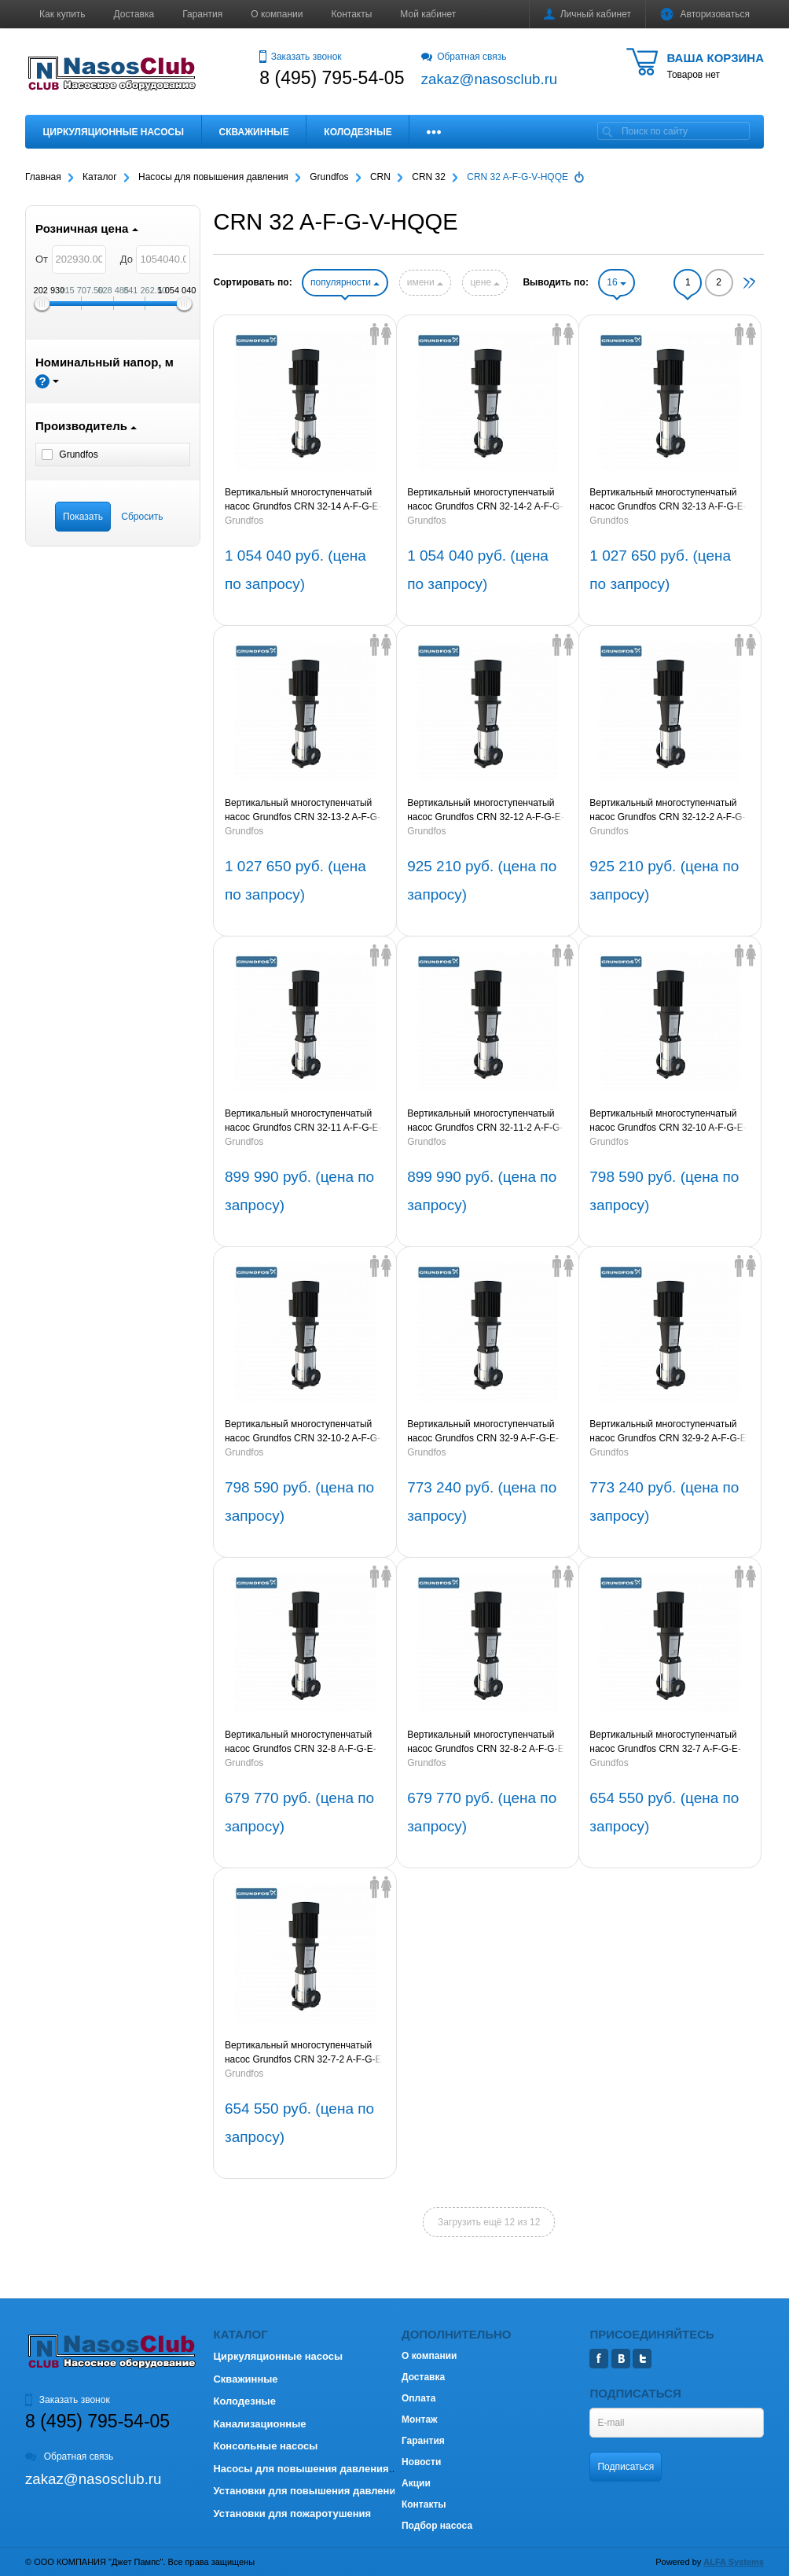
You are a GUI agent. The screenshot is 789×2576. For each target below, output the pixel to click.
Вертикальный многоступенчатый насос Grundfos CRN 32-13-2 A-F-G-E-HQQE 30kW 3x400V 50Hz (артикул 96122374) (302, 810)
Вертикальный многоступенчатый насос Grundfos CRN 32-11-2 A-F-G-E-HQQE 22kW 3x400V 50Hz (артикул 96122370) (485, 1121)
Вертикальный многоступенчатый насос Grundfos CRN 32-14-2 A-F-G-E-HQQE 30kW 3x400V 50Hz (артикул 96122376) (485, 500)
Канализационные (259, 2424)
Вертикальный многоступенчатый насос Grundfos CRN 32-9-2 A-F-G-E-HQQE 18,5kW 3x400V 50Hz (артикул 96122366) (669, 1432)
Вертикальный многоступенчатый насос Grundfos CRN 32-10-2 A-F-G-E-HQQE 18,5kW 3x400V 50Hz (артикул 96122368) (302, 1432)
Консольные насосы (265, 2446)
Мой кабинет (428, 14)
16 (616, 282)
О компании (277, 14)
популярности (345, 282)
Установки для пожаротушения (292, 2513)
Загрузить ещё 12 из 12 (489, 2222)
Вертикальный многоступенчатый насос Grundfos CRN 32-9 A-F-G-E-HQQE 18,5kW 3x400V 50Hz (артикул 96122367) (483, 1432)
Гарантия (202, 14)
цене (485, 282)
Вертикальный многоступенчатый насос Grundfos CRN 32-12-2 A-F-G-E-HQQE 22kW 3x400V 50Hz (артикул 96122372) (667, 810)
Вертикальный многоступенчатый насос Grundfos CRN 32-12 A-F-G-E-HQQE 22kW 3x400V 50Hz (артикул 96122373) (485, 810)
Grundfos (244, 520)
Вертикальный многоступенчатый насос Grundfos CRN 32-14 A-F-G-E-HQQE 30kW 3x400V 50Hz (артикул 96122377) (303, 500)
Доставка (134, 14)
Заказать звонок (300, 56)
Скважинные (254, 132)
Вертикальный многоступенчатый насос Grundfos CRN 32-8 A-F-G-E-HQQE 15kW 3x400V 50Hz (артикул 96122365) (301, 1742)
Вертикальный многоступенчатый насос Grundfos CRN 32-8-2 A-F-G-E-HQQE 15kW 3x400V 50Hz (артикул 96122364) (487, 1742)
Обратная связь (464, 56)
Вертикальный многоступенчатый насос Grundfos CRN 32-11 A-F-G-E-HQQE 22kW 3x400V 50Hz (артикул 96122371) (303, 1121)
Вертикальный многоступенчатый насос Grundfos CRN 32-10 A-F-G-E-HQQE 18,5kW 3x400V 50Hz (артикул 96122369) (668, 1121)
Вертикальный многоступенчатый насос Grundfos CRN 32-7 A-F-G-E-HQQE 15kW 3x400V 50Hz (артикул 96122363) (666, 1742)
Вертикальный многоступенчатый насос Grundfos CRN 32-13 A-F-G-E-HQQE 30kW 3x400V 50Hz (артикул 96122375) (668, 500)
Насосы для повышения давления (300, 2469)
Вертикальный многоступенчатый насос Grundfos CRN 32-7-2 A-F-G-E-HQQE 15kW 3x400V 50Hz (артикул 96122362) (304, 2053)
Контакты (352, 14)
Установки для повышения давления (307, 2491)
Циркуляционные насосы (113, 132)
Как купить (62, 14)
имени (425, 282)
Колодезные (357, 132)
